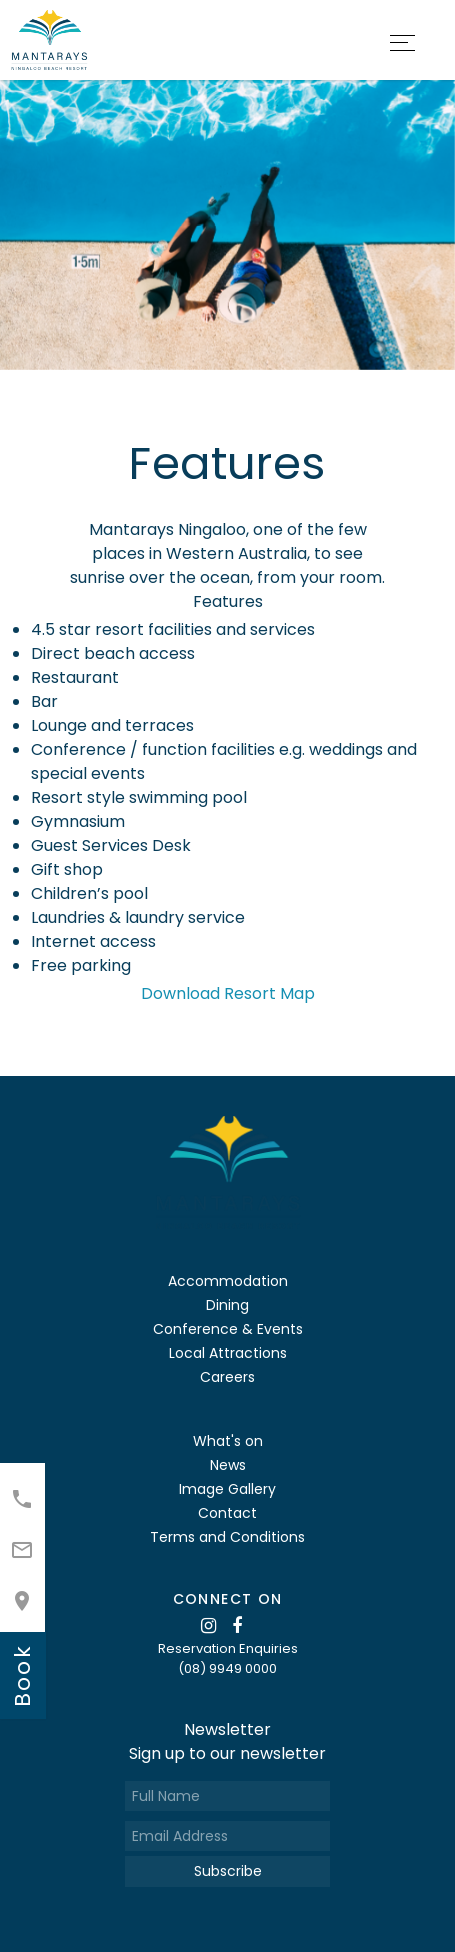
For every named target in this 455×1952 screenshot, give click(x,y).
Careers (227, 1377)
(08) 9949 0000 (227, 1668)
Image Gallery (227, 1489)
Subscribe (228, 1871)
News (228, 1465)
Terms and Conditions (227, 1537)
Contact (227, 1513)
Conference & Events (228, 1329)
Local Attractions (228, 1353)
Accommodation (228, 1281)
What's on (228, 1441)
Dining (227, 1305)
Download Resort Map (228, 993)
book (22, 1675)
